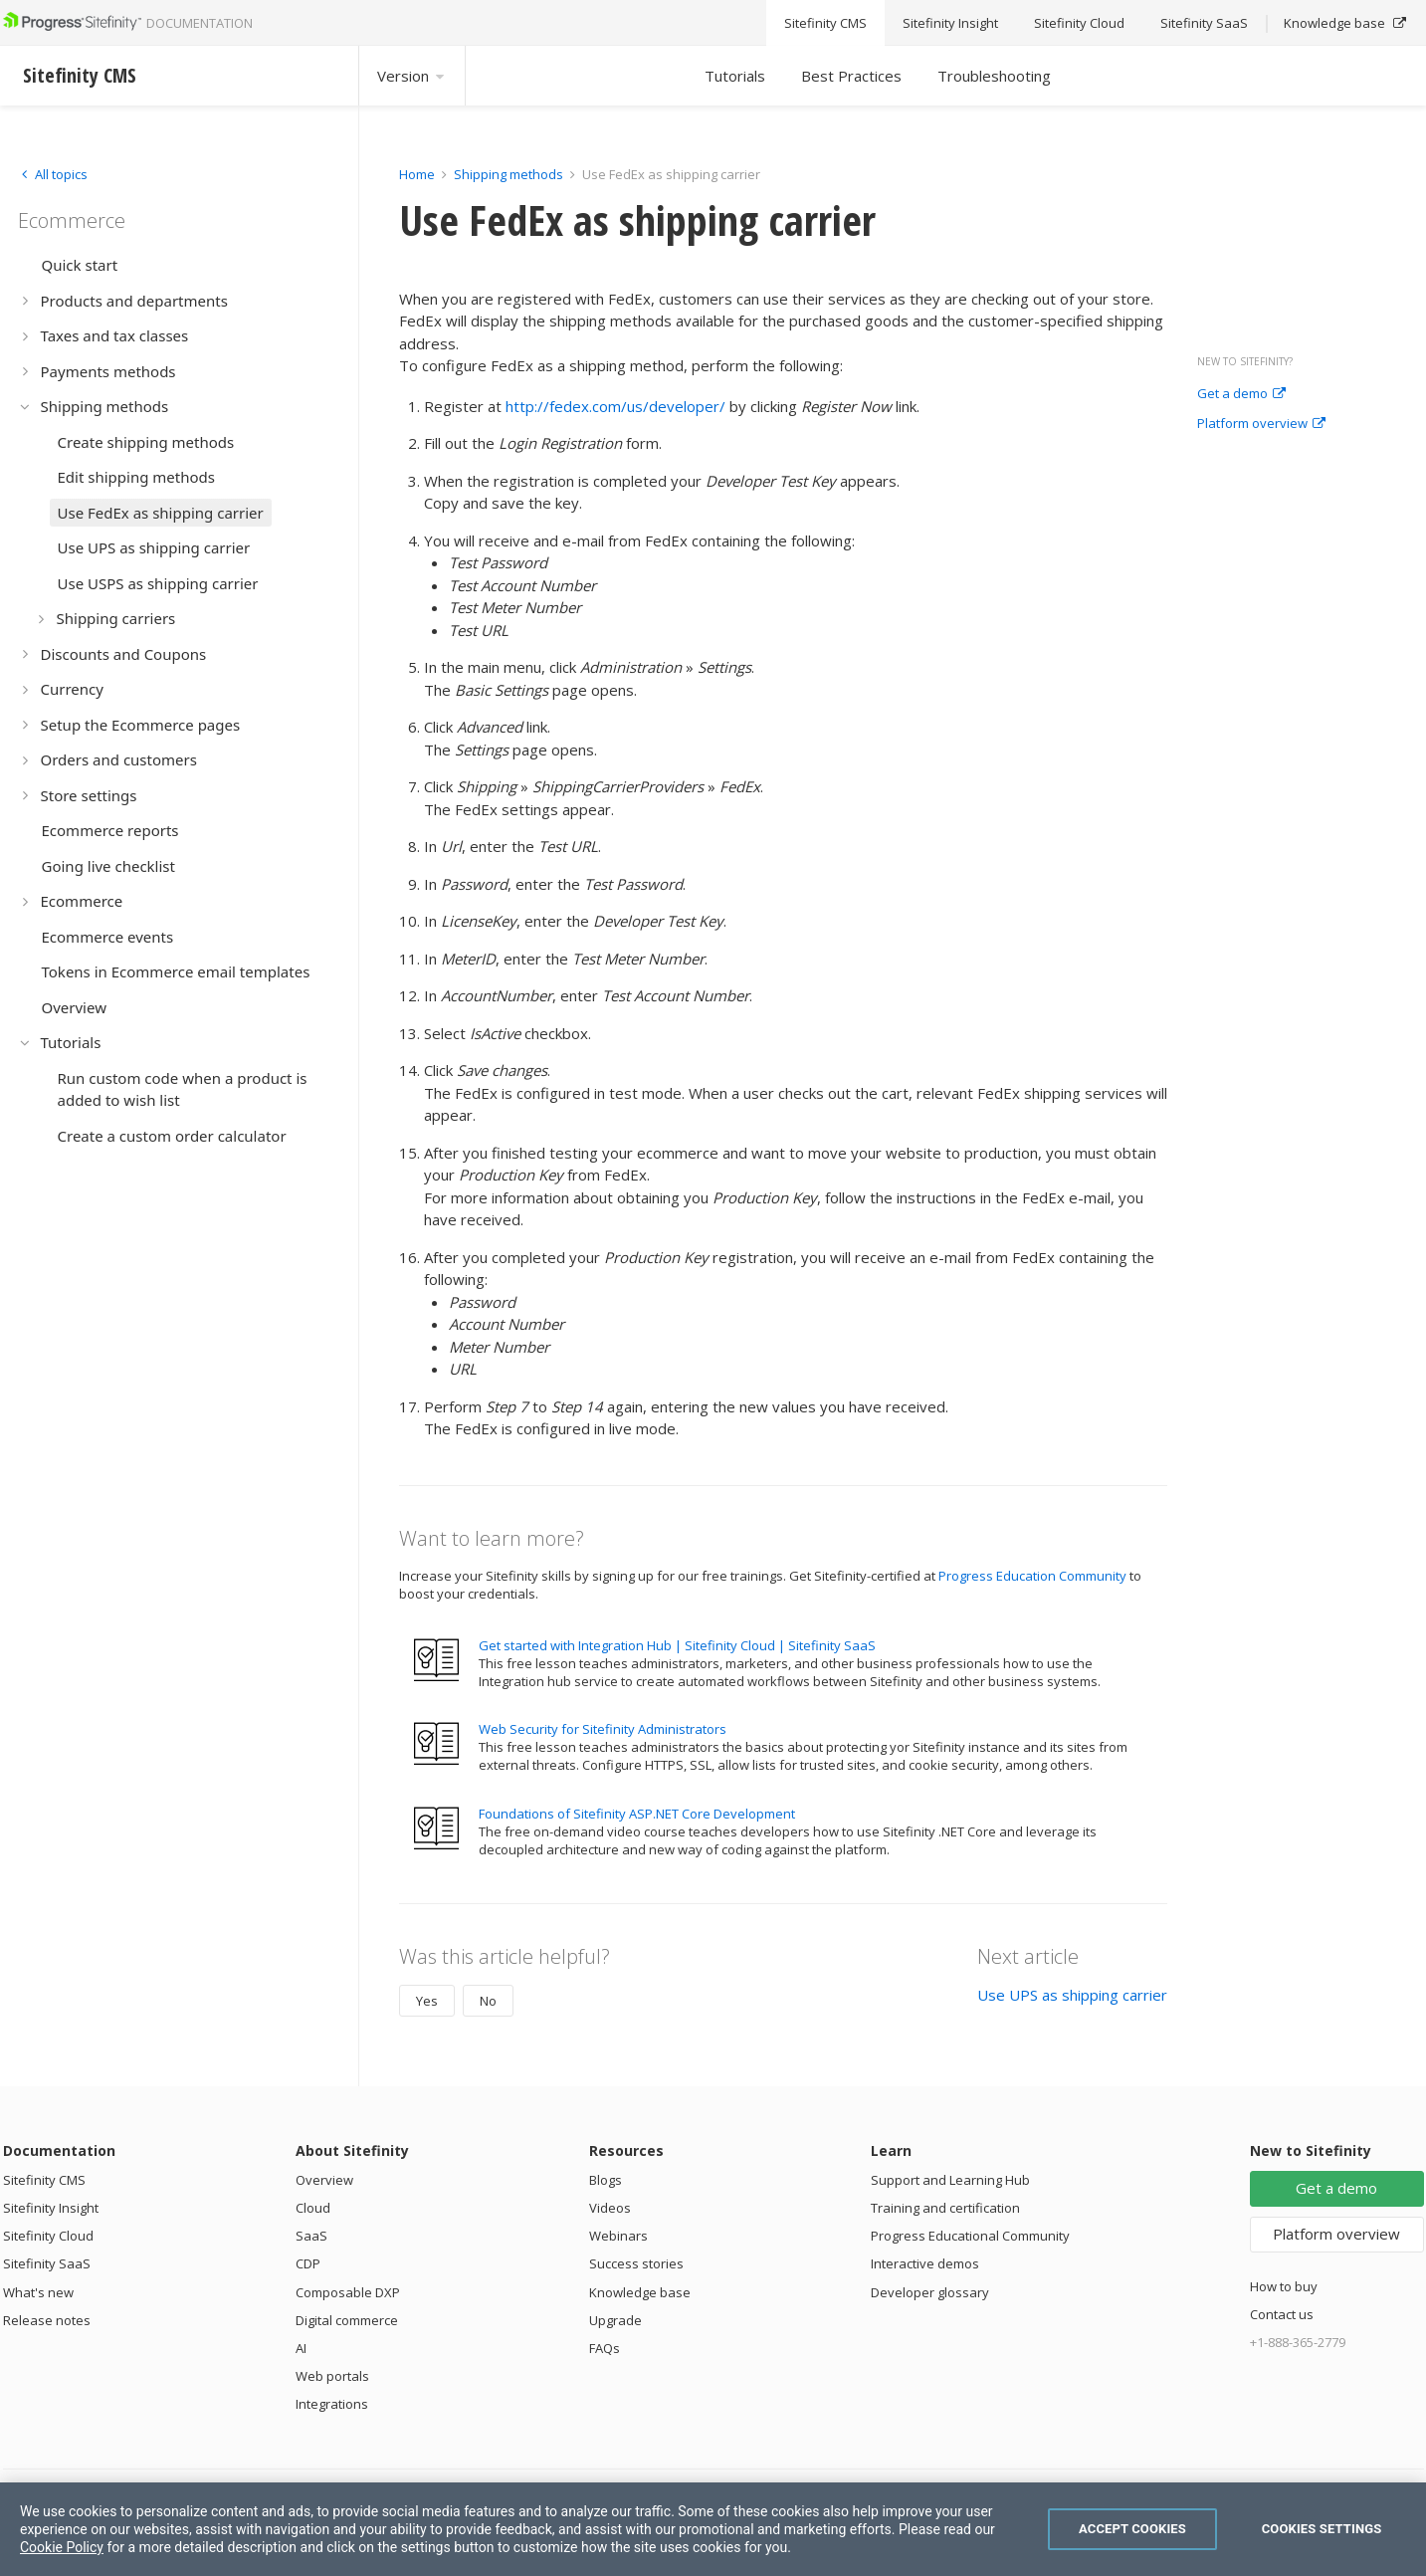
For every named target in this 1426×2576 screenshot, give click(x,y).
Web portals (332, 2376)
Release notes (47, 2320)
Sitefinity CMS (44, 2180)
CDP (308, 2263)
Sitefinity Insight (51, 2208)
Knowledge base (640, 2292)
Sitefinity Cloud (48, 2236)
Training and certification (945, 2208)
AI (301, 2348)
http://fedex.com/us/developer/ (615, 406)
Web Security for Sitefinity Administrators (602, 1729)
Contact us (1282, 2314)
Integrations (332, 2404)
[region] (713, 2529)
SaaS (311, 2236)
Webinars (618, 2236)
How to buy (1284, 2286)
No (488, 2001)
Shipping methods (508, 174)
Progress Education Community (1032, 1576)
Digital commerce (347, 2320)
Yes (427, 2001)
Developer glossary (930, 2292)
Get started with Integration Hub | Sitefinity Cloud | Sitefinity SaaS (677, 1645)
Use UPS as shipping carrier (1072, 1995)
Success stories (636, 2263)
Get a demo (1241, 394)
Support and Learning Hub (950, 2180)
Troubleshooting (994, 76)
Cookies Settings (1322, 2528)
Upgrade (615, 2320)
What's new (38, 2292)
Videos (610, 2208)
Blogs (605, 2180)
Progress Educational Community (970, 2236)
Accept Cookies (1132, 2528)
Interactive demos (925, 2263)
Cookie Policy (61, 2547)
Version (412, 76)
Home (417, 174)
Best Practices (851, 76)
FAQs (604, 2348)
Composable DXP (348, 2292)
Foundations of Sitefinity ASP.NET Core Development (637, 1814)
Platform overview (1261, 424)
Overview (324, 2180)
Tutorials (735, 76)
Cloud (313, 2208)
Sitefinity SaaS (47, 2263)
